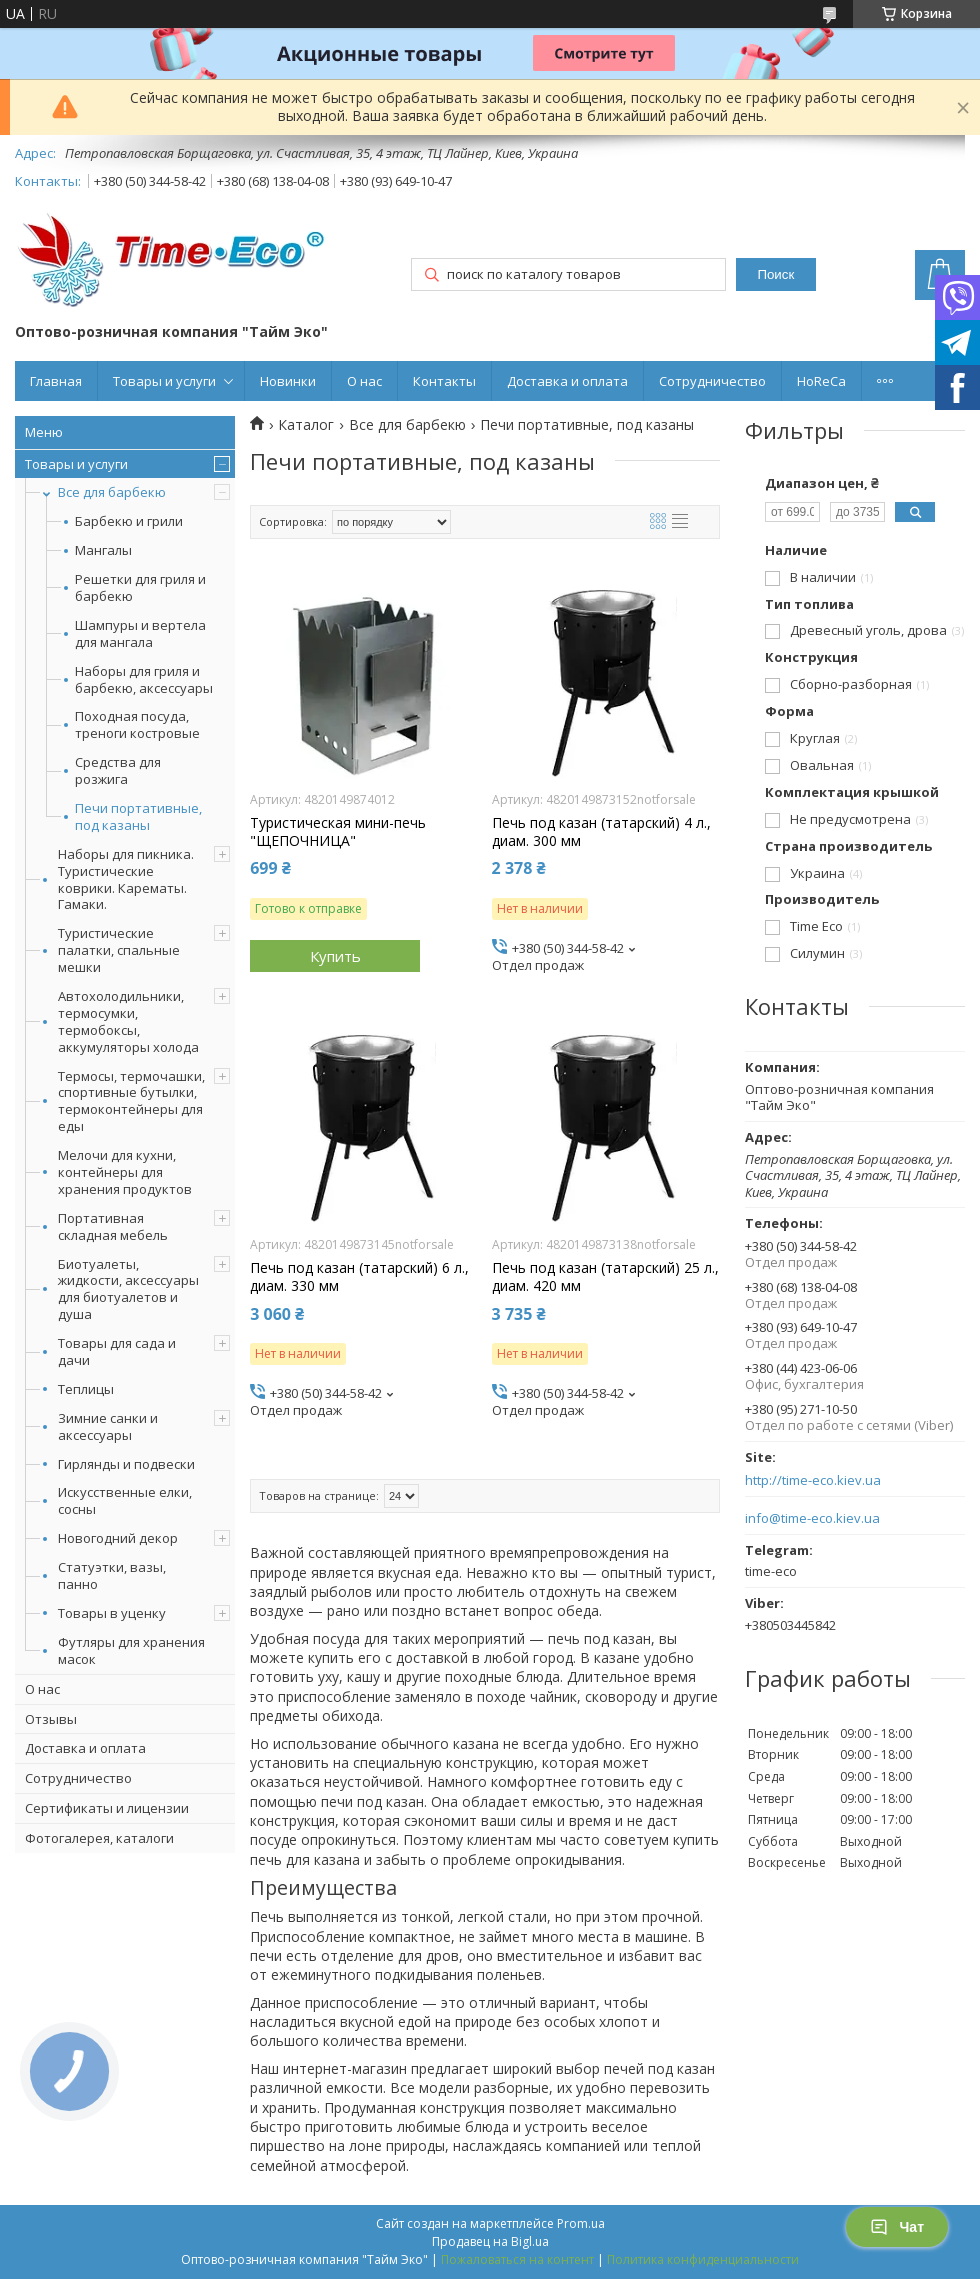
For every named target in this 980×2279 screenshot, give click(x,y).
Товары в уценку (112, 1613)
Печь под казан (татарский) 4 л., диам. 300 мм (601, 832)
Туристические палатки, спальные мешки (119, 950)
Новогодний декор (118, 1538)
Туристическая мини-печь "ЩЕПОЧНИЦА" (338, 832)
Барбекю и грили (129, 521)
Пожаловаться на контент (517, 2259)
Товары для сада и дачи (117, 1351)
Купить (335, 956)
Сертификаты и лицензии (107, 1808)
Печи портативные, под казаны (138, 817)
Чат (897, 2227)
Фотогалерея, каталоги (99, 1838)
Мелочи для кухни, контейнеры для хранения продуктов (125, 1172)
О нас (364, 381)
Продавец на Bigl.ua (490, 2241)
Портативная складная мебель (113, 1226)
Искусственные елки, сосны (125, 1500)
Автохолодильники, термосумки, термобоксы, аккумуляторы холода (128, 1021)
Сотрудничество (712, 381)
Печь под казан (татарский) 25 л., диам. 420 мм (605, 1277)
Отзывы (51, 1719)
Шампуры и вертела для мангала (140, 634)
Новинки (288, 381)
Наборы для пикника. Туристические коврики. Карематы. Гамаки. (126, 879)
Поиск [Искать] (775, 274)
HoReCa (821, 381)
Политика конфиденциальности (703, 2259)
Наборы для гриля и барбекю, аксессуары (144, 680)
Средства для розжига (118, 771)
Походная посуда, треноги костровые (137, 725)
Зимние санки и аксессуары (108, 1426)
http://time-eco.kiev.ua (813, 1480)
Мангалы (103, 550)
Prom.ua (581, 2223)
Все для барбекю (112, 492)
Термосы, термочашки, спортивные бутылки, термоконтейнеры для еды (131, 1101)
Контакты (444, 381)
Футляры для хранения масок (131, 1650)
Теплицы (86, 1389)
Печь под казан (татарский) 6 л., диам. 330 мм (359, 1277)
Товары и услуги (164, 381)
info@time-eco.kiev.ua (812, 1518)
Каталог (306, 425)
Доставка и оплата (567, 381)
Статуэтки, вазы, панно (112, 1575)
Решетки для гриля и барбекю (140, 588)
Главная (56, 381)
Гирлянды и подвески (126, 1464)
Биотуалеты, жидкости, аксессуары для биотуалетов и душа (128, 1289)
